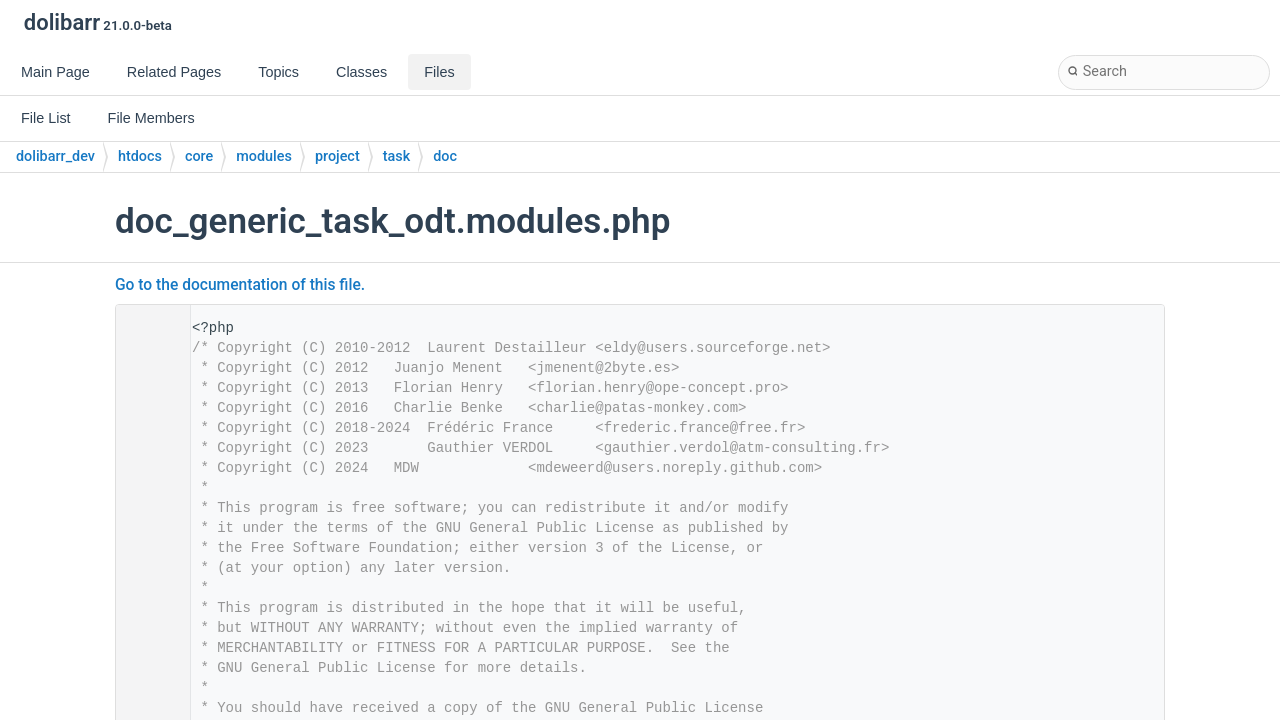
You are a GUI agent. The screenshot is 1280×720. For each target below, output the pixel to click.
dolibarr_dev (55, 156)
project (337, 156)
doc (445, 156)
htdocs (140, 156)
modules (264, 156)
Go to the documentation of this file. (240, 285)
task (396, 156)
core (199, 156)
